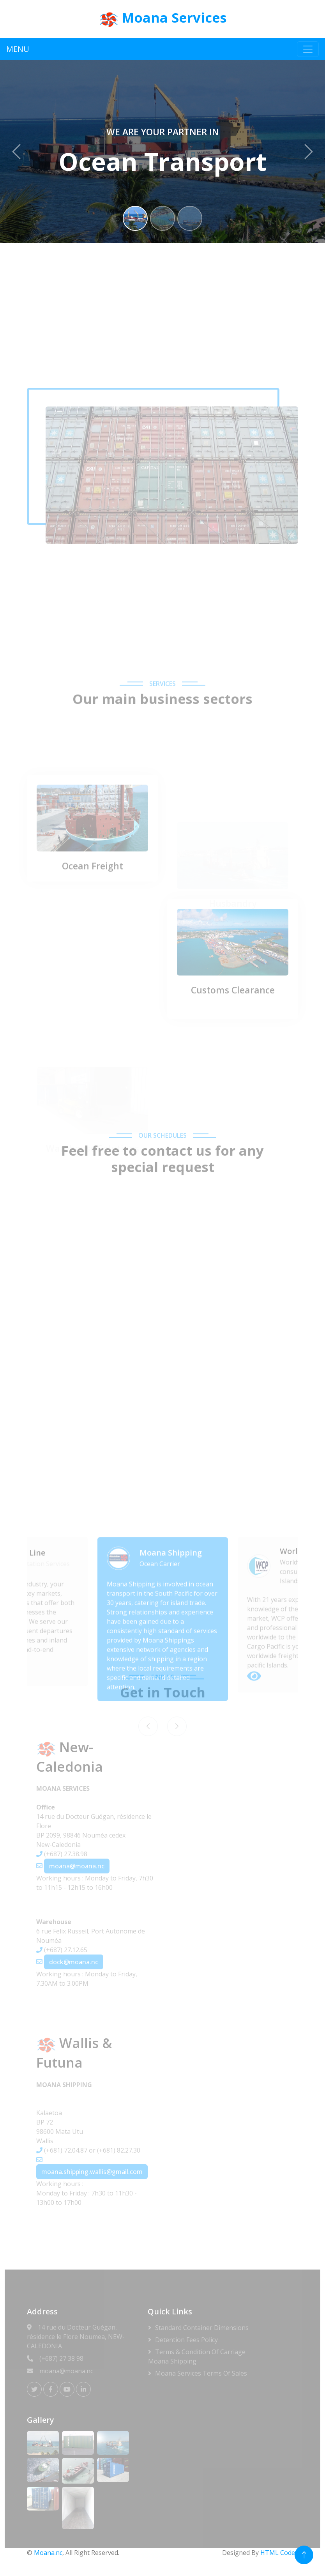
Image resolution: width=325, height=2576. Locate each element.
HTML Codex (279, 2552)
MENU (17, 49)
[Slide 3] (189, 218)
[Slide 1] (135, 218)
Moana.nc (48, 2552)
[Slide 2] (162, 218)
